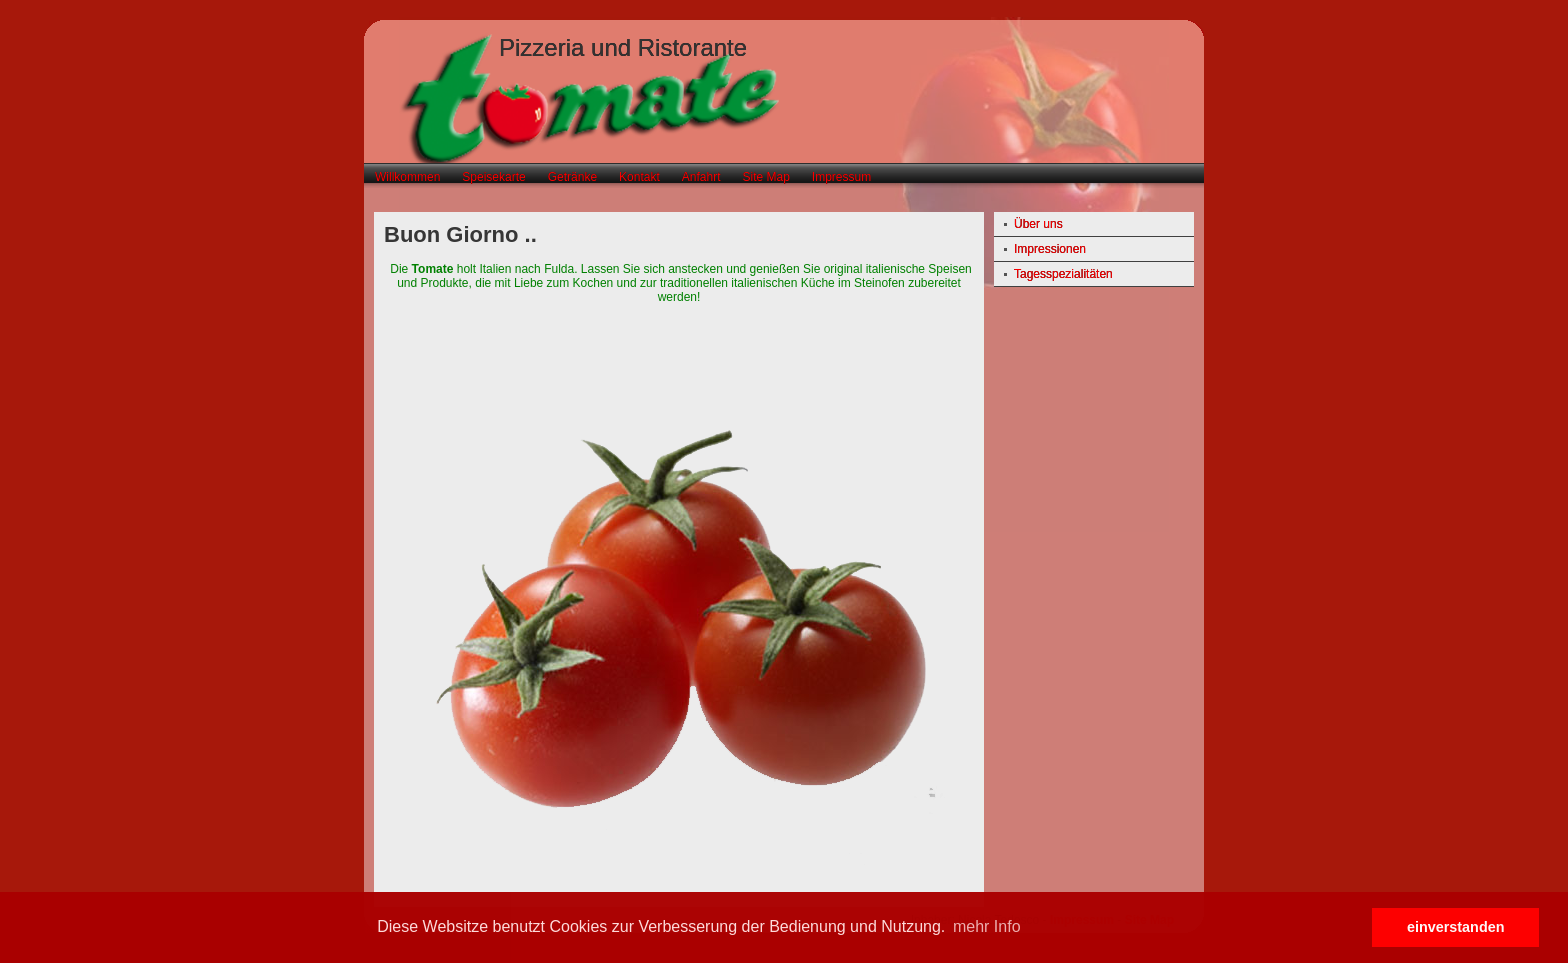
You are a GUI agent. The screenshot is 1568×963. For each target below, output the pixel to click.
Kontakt (639, 177)
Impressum (841, 177)
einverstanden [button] (1456, 927)
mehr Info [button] (987, 926)
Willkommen (407, 177)
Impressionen (1050, 249)
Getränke (572, 177)
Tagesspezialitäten (1063, 274)
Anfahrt (701, 177)
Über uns (1038, 224)
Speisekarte (493, 177)
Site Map (765, 177)
